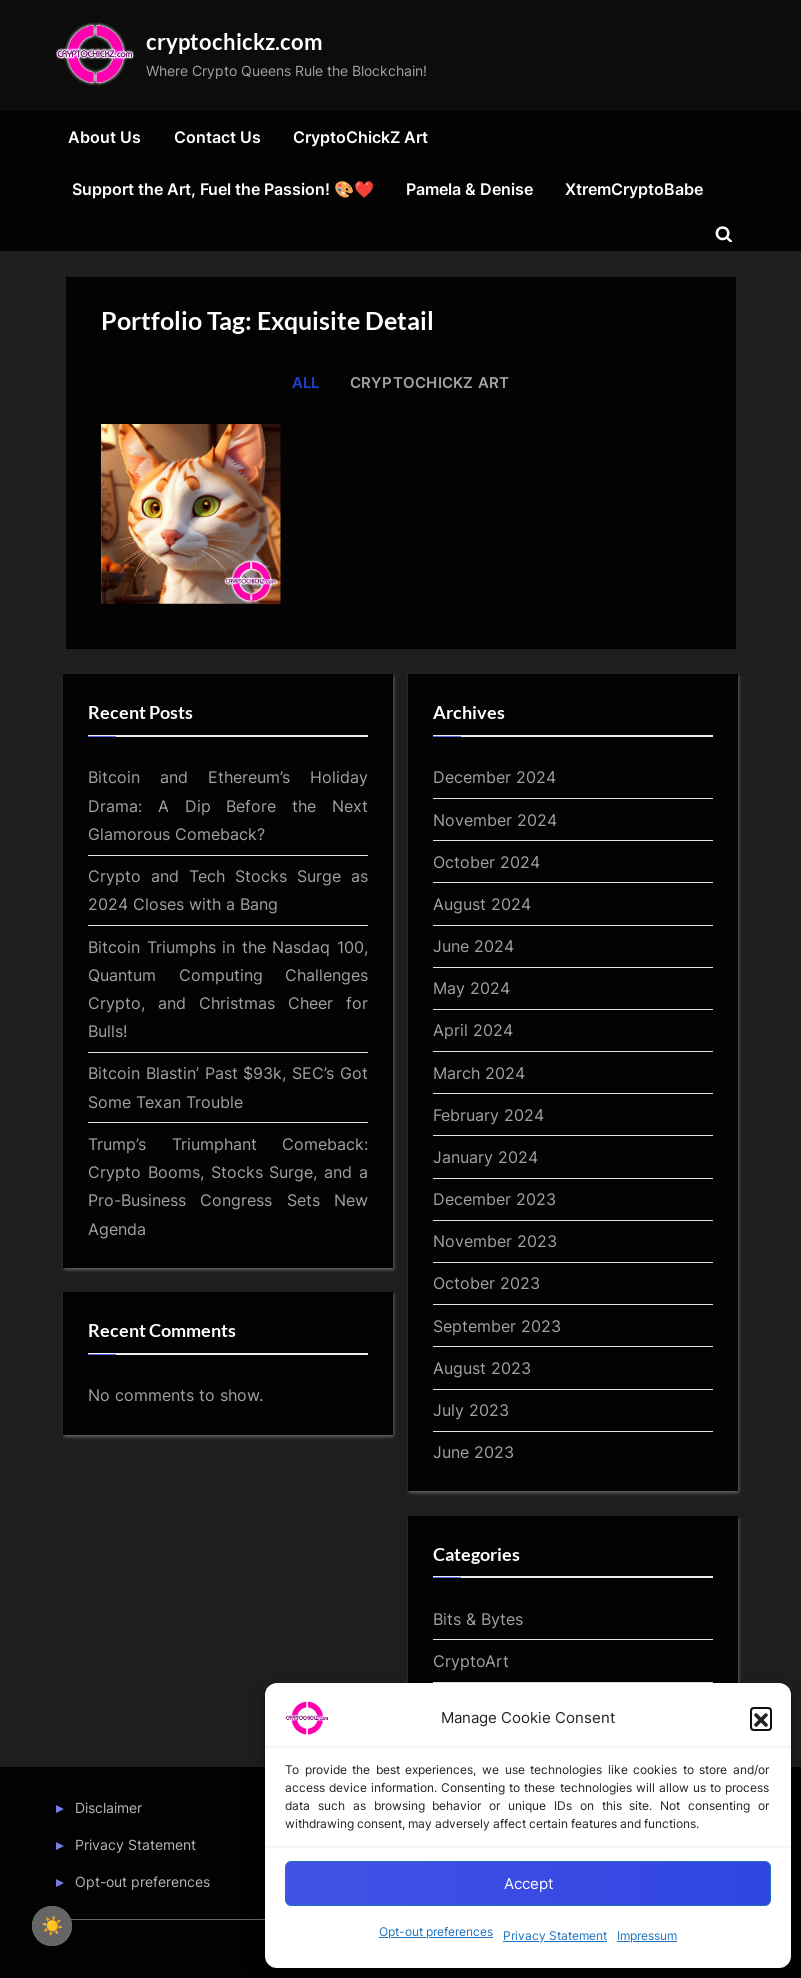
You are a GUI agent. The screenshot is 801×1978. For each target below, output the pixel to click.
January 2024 (485, 1157)
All (306, 382)
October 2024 (486, 862)
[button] (761, 1718)
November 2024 (495, 820)
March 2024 (479, 1073)
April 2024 (473, 1030)
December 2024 (494, 777)
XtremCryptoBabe (634, 189)
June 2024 (473, 946)
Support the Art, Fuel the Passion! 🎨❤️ (223, 189)
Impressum (647, 1935)
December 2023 (494, 1199)
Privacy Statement (555, 1935)
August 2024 (482, 904)
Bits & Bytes (478, 1619)
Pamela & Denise (469, 189)
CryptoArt (471, 1661)
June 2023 (473, 1452)
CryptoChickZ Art (360, 137)
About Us (104, 137)
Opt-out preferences (436, 1931)
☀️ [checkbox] (52, 1926)
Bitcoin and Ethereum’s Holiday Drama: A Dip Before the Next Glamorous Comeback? (228, 805)
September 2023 (497, 1326)
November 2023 (495, 1241)
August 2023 (482, 1368)
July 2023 (471, 1410)
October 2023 (486, 1283)
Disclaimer (108, 1807)
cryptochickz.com (234, 41)
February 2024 (488, 1115)
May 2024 (471, 988)
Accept (528, 1883)
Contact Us (217, 137)
